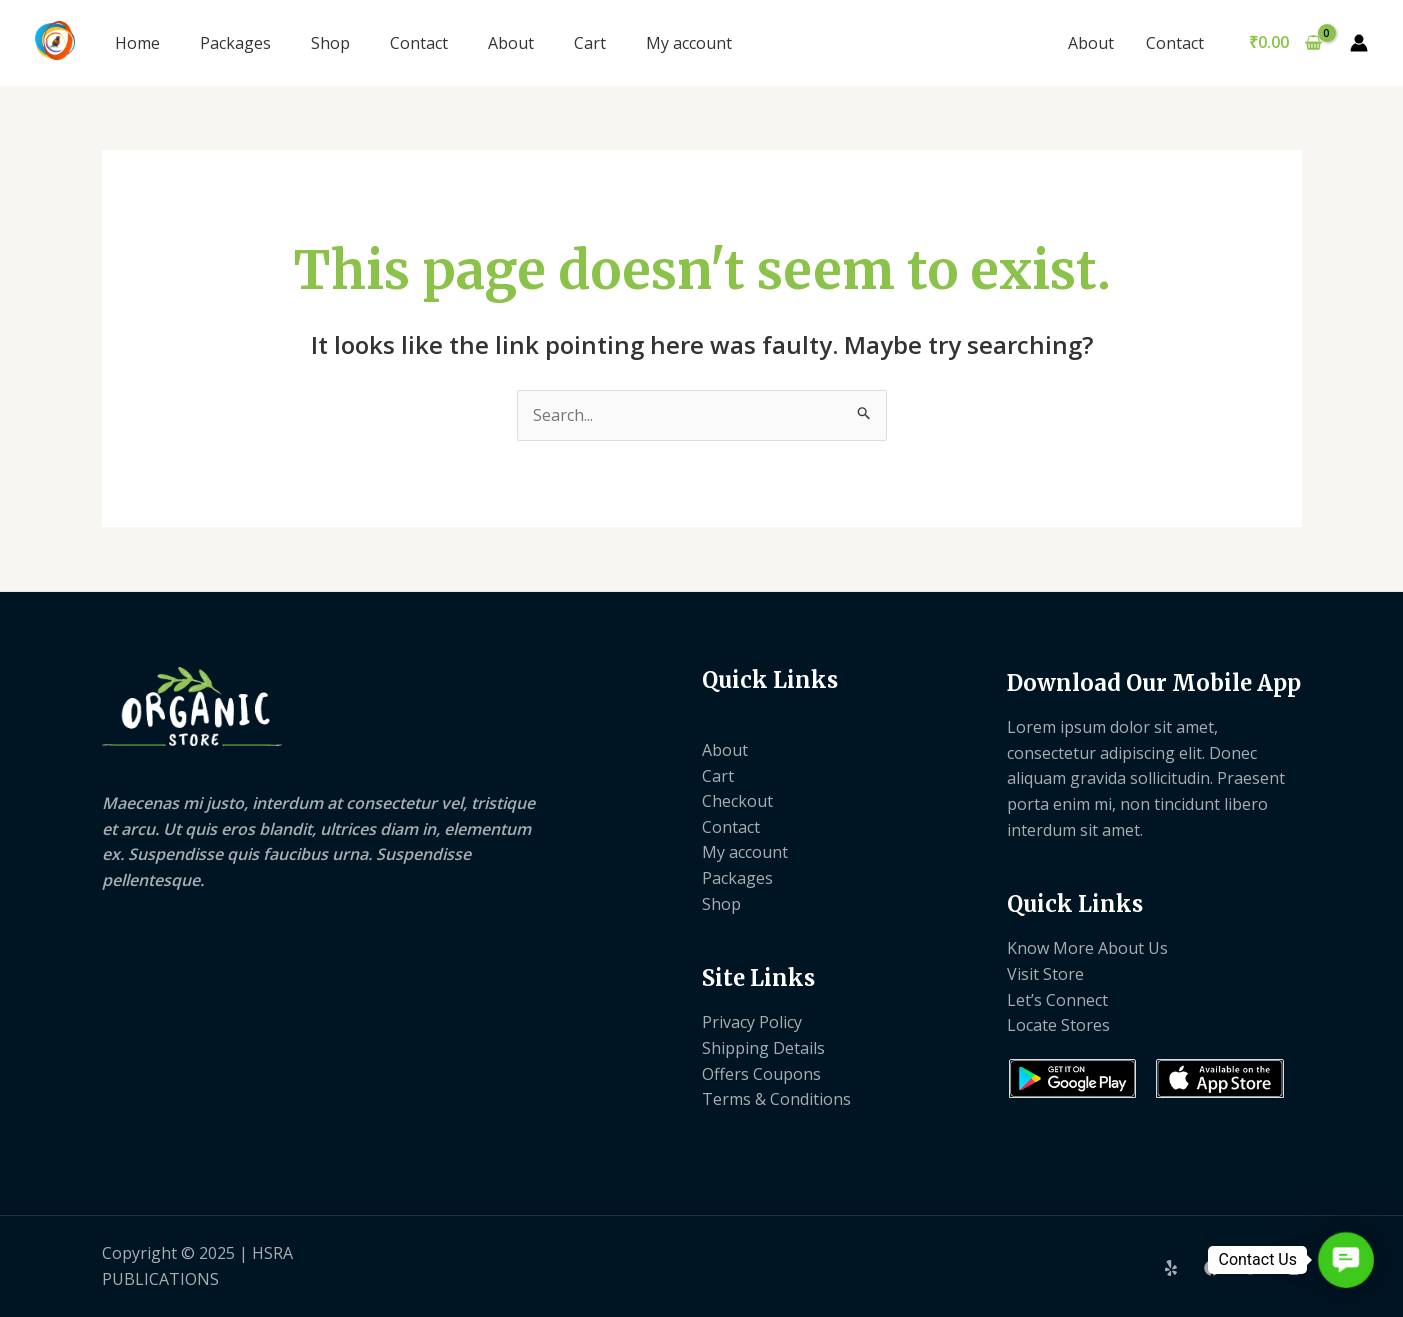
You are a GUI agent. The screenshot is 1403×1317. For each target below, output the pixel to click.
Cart (590, 43)
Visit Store (1045, 974)
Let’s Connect (1057, 1000)
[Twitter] (1253, 1268)
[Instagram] (1294, 1268)
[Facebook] (1212, 1268)
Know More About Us (1087, 948)
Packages (235, 43)
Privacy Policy (752, 1022)
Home (137, 43)
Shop (330, 43)
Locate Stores (1058, 1025)
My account (689, 43)
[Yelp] (1171, 1268)
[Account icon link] (1359, 43)
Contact (419, 43)
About (511, 43)
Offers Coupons (761, 1074)
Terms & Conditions (776, 1099)
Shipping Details (763, 1048)
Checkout (737, 801)
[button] (1346, 1260)
